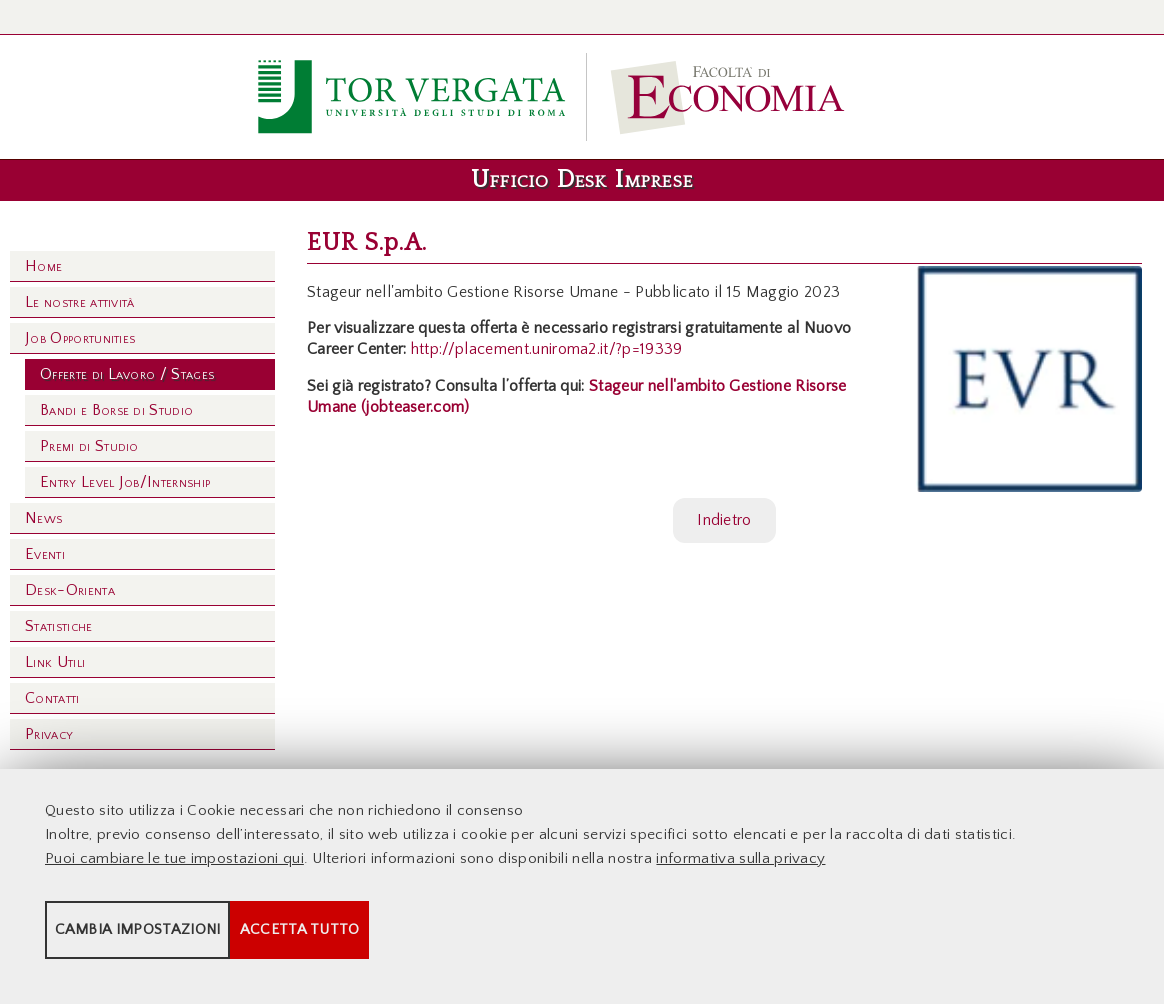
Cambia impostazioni (202, 944)
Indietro (724, 520)
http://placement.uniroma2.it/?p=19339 (547, 349)
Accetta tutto (562, 944)
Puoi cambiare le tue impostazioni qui (174, 873)
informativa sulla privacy (740, 873)
